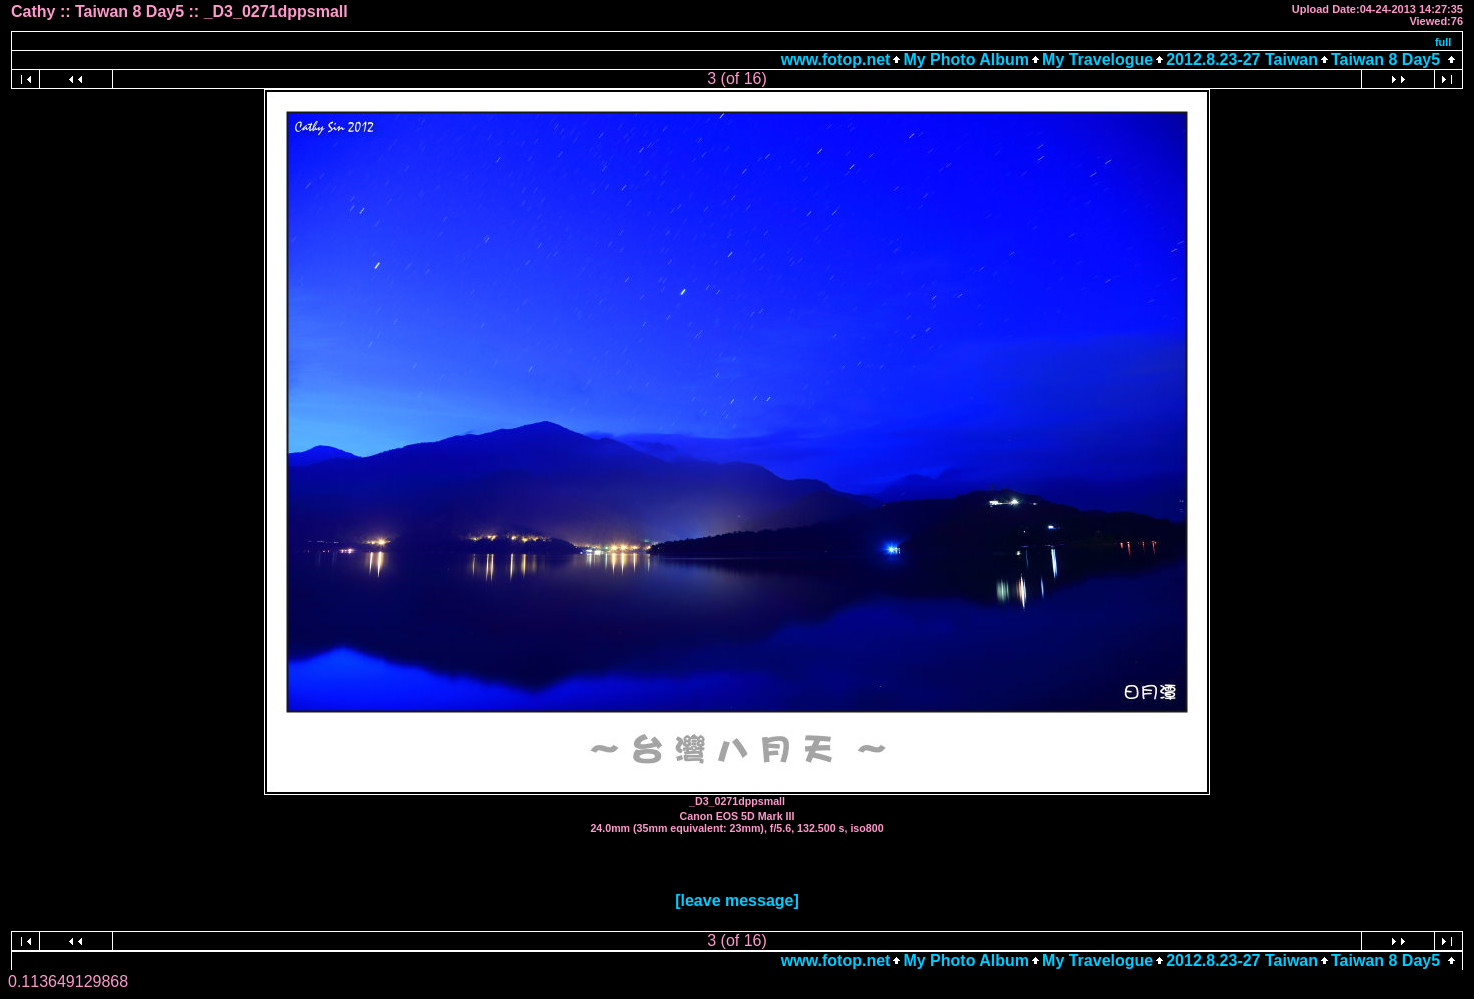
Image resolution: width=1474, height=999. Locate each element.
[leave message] (737, 900)
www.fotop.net (836, 59)
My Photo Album (966, 59)
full (1443, 42)
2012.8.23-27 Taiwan (1242, 59)
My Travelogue (1097, 59)
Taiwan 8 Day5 (1385, 59)
